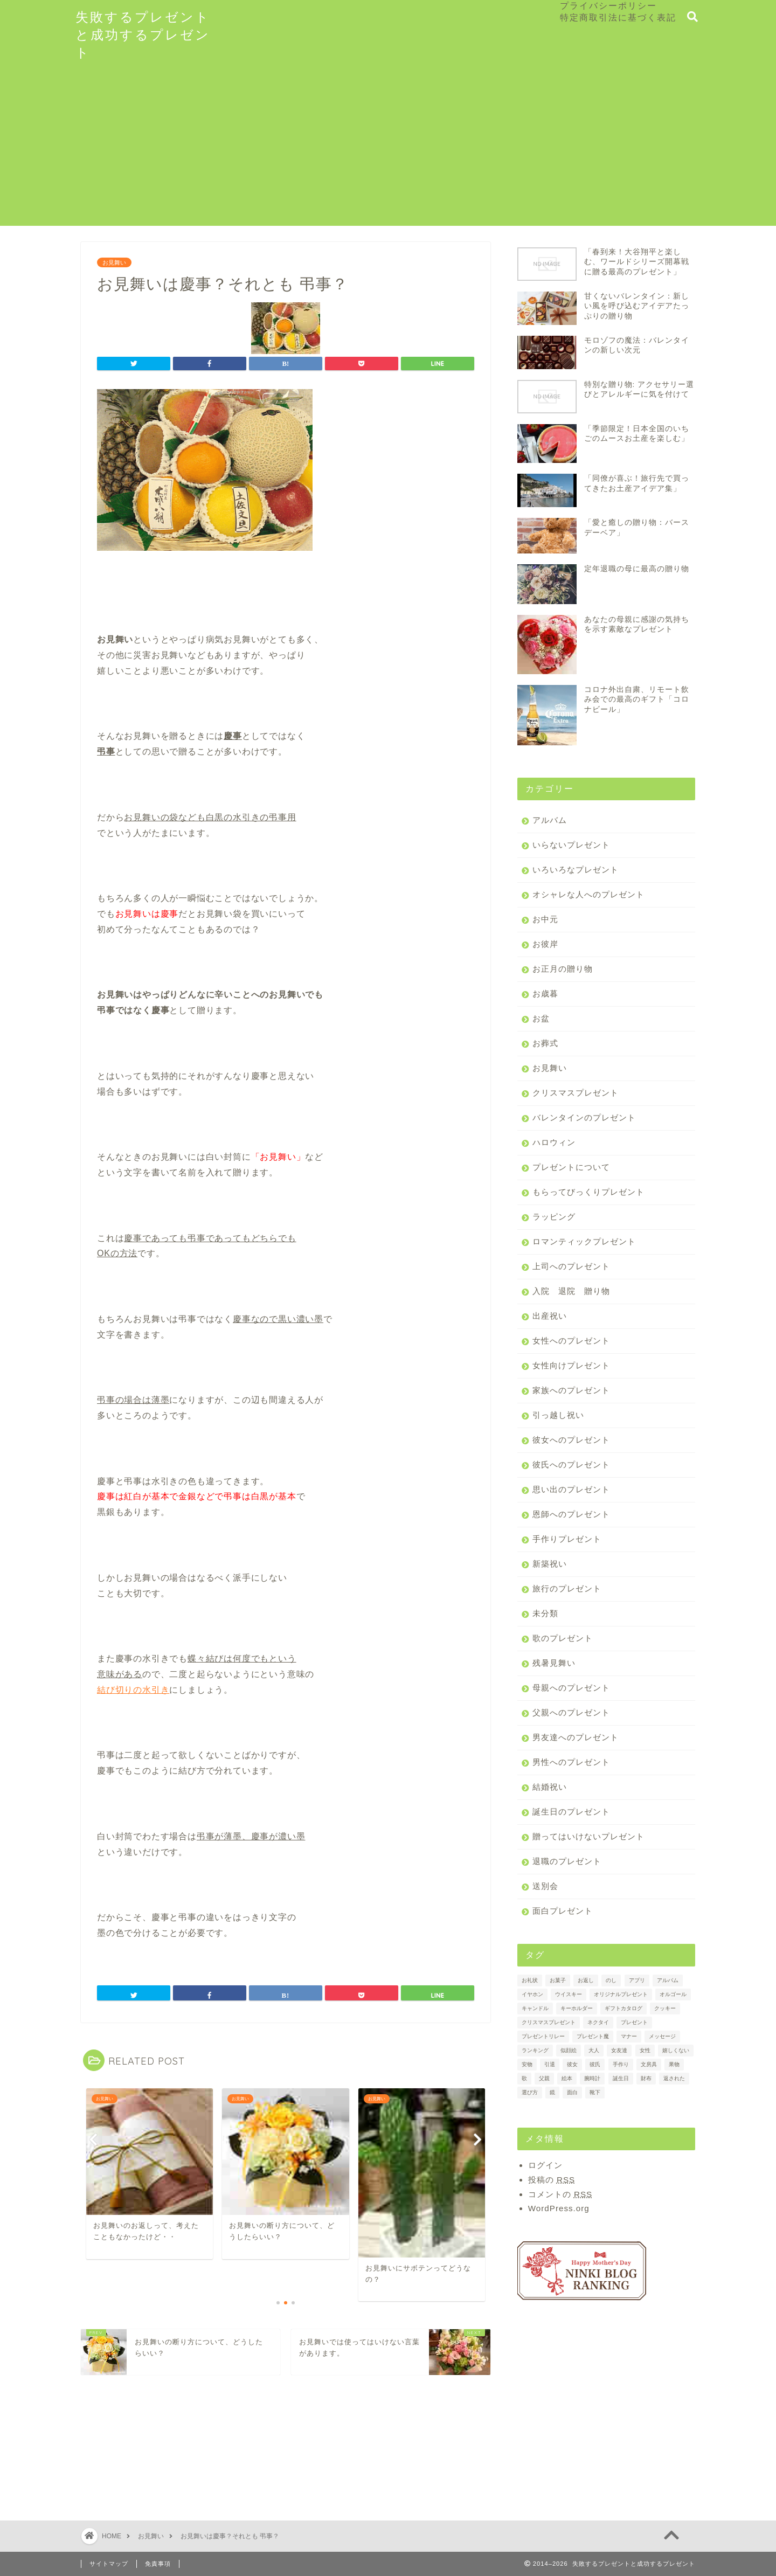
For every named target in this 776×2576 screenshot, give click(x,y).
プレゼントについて (571, 1167)
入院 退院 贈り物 (571, 1291)
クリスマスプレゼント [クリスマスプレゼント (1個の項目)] (549, 2022)
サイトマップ (108, 2563)
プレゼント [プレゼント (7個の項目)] (634, 2022)
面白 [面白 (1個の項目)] (572, 2092)
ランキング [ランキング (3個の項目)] (535, 2050)
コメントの (560, 2194)
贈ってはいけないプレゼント (588, 1836)
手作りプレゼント (566, 1538)
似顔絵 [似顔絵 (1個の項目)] (568, 2050)
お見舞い (114, 262)
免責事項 (158, 2563)
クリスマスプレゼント (575, 1092)
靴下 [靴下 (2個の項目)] (595, 2092)
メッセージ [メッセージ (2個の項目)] (662, 2036)
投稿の (551, 2179)
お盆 (541, 1018)
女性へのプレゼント (571, 1340)
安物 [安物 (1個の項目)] (527, 2064)
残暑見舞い (554, 1662)
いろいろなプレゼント (575, 869)
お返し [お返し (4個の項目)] (586, 1980)
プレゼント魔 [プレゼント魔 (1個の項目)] (593, 2036)
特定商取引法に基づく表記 (618, 17)
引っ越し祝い (558, 1414)
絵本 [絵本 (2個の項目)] (567, 2078)
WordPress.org (559, 2208)
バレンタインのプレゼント (584, 1117)
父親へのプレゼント (571, 1712)
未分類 (545, 1613)
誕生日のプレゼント (571, 1811)
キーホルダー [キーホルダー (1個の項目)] (576, 2008)
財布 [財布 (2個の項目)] (646, 2078)
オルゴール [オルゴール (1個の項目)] (673, 1994)
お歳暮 (545, 993)
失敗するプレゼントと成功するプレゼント (142, 34)
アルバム (549, 820)
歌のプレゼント (562, 1638)
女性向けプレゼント (571, 1365)
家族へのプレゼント (571, 1390)
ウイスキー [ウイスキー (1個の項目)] (568, 1994)
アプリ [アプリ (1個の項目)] (637, 1980)
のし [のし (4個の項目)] (611, 1980)
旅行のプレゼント (566, 1588)
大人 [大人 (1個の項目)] (593, 2050)
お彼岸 (545, 943)
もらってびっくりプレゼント (588, 1191)
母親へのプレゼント (571, 1687)
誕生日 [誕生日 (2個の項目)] (621, 2078)
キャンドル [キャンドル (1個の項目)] (535, 2008)
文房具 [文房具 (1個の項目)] (649, 2064)
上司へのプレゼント (571, 1266)
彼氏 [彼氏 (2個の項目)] (595, 2064)
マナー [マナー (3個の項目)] (629, 2036)
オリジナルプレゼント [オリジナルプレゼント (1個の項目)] (621, 1994)
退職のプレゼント (566, 1861)
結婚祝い (549, 1786)
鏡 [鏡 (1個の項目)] (552, 2092)
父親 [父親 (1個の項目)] (544, 2078)
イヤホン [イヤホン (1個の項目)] (532, 1994)
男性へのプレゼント (571, 1762)
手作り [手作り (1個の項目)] (621, 2064)
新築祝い (549, 1563)
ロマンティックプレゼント (584, 1241)
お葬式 (545, 1043)
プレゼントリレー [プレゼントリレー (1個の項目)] (543, 2036)
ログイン (545, 2165)
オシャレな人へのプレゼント (588, 894)
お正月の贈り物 (562, 968)
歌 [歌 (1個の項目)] (524, 2078)
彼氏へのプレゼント (571, 1464)
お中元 (545, 919)
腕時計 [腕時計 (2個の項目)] (592, 2078)
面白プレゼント (562, 1910)
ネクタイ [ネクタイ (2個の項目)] (598, 2022)
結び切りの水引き (133, 1689)
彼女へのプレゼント (571, 1439)
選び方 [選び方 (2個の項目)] (530, 2092)
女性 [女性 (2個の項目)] (645, 2050)
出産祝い (549, 1315)
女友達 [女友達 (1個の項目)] (619, 2050)
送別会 (545, 1886)
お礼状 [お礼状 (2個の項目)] (530, 1980)
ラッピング (554, 1216)
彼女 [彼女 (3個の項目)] (572, 2064)
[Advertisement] (388, 150)
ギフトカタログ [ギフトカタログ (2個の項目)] (623, 2008)
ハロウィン (554, 1142)
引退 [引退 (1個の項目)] (549, 2064)
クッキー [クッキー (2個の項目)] (665, 2008)
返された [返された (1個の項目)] (674, 2078)
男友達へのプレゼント (575, 1737)
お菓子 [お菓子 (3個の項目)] (558, 1980)
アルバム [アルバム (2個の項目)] (667, 1980)
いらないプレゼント (571, 844)
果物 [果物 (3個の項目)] (674, 2064)
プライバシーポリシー (608, 5)
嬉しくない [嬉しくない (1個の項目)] (675, 2050)
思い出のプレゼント (571, 1489)
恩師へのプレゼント (571, 1514)
